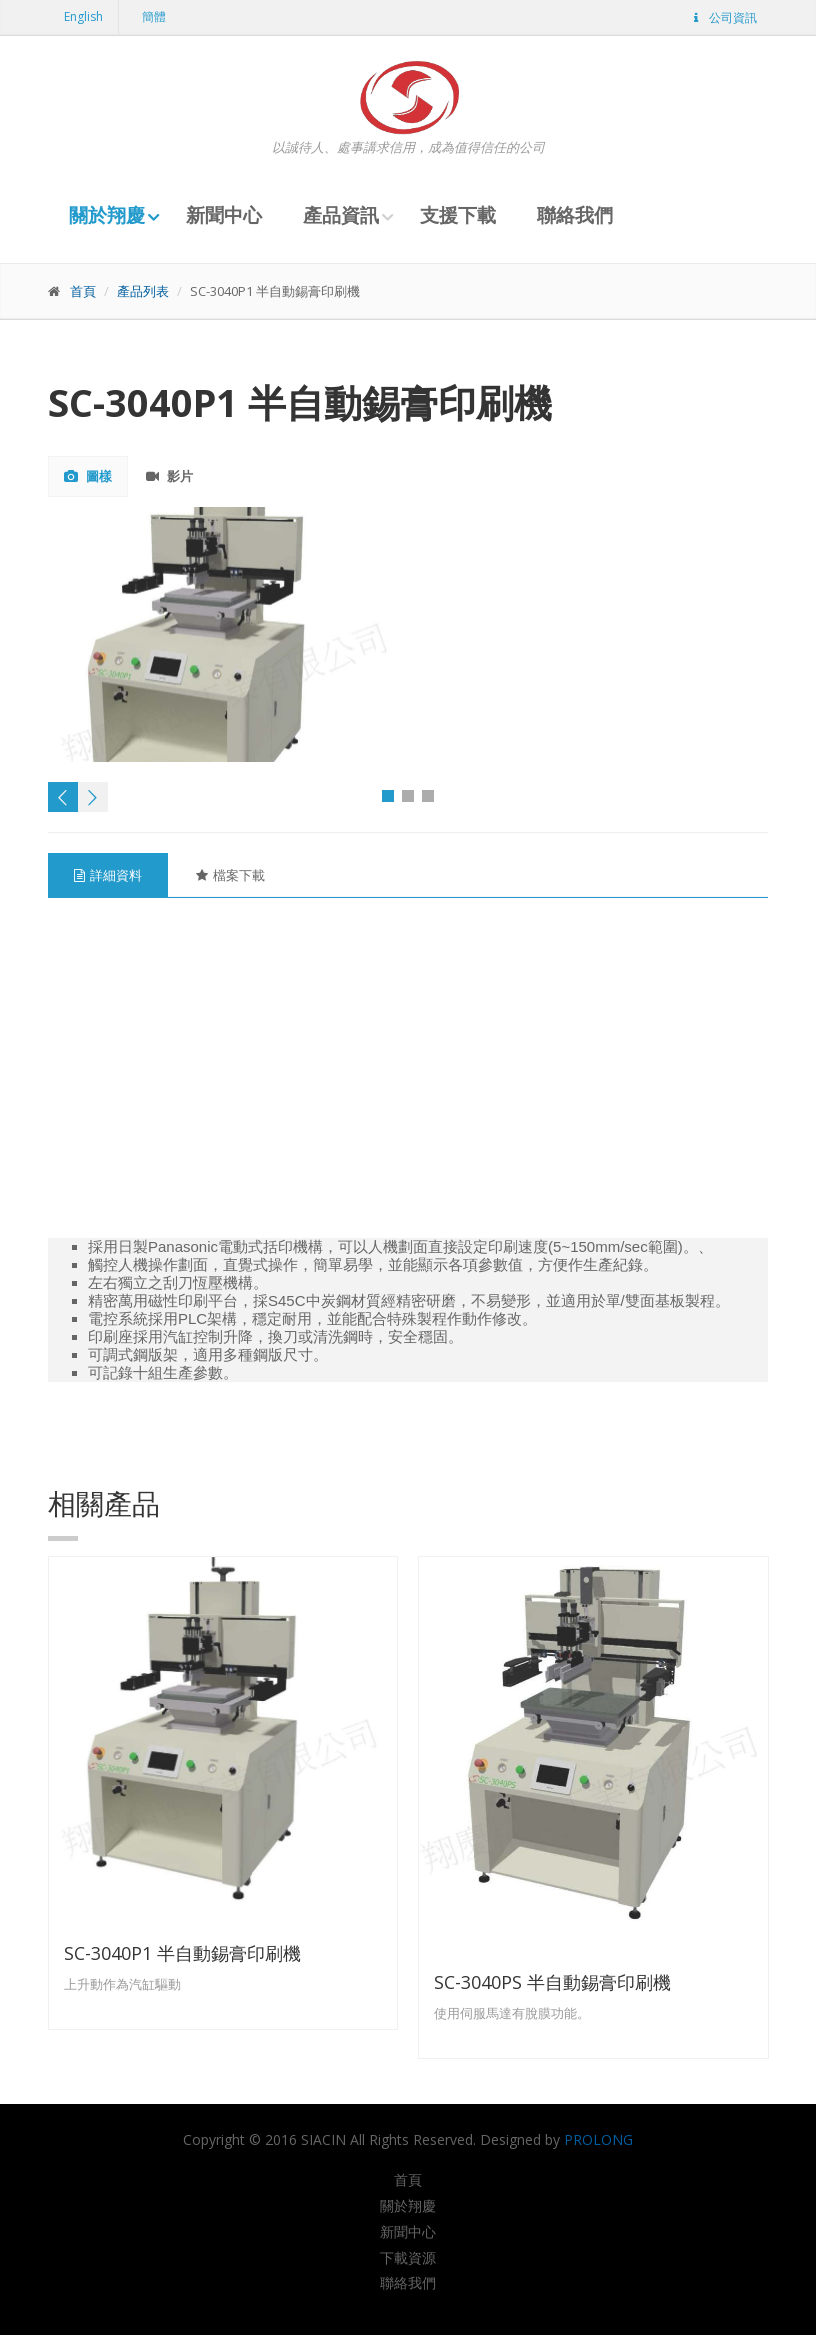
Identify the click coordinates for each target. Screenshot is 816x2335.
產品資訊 (341, 215)
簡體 (154, 16)
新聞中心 (224, 215)
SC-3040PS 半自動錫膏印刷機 (552, 1982)
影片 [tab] (169, 476)
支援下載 (458, 215)
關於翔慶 (107, 215)
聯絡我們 (575, 215)
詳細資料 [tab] (108, 875)
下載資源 (408, 2258)
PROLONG (598, 2139)
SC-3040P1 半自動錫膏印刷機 (182, 1953)
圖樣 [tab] (88, 476)
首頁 (83, 291)
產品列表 (143, 291)
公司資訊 (724, 17)
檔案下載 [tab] (230, 875)
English (83, 16)
